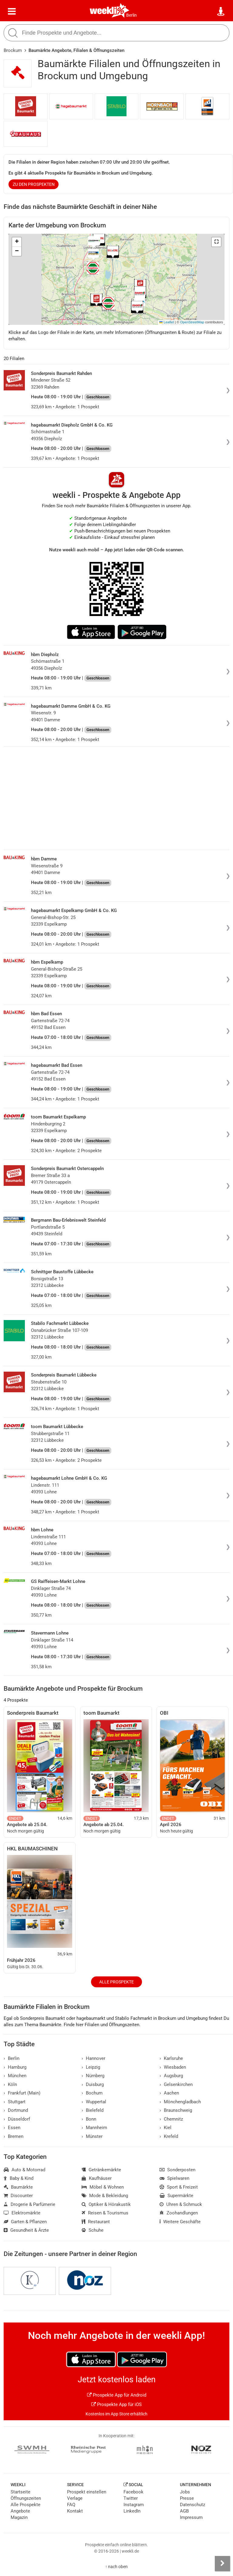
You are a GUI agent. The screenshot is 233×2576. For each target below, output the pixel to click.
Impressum (191, 2517)
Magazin (19, 2517)
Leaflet (166, 322)
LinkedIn (131, 2511)
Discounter (18, 2195)
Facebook (133, 2492)
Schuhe (92, 2230)
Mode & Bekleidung (105, 2195)
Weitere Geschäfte (180, 2221)
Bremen (13, 2136)
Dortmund (16, 2110)
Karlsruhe (171, 2058)
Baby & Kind (18, 2178)
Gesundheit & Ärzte (26, 2230)
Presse (187, 2498)
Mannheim (94, 2127)
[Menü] (12, 11)
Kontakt (75, 2511)
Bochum (92, 2093)
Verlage (75, 2498)
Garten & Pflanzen (25, 2221)
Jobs (185, 2492)
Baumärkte (18, 2187)
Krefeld (169, 2136)
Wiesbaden (173, 2067)
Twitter (130, 2498)
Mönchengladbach (180, 2102)
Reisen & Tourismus (105, 2213)
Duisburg (93, 2084)
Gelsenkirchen (176, 2084)
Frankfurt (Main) (22, 2093)
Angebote (20, 2511)
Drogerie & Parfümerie (29, 2204)
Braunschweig (176, 2110)
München (15, 2075)
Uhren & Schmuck (181, 2204)
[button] (216, 242)
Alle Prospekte (116, 1981)
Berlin (131, 15)
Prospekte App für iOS (116, 2404)
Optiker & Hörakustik (106, 2204)
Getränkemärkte (101, 2170)
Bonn (89, 2119)
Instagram (133, 2504)
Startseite (20, 2492)
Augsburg (171, 2075)
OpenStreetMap (192, 322)
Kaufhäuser (97, 2178)
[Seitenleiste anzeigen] (222, 2563)
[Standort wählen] (221, 11)
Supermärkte (176, 2195)
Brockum (13, 50)
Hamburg (15, 2067)
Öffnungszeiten (26, 2498)
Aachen (169, 2093)
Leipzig (91, 2067)
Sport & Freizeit (179, 2187)
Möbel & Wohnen (103, 2187)
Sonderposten (177, 2170)
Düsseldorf (17, 2119)
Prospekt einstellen (86, 2492)
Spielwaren (174, 2178)
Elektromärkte (22, 2213)
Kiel (165, 2127)
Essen (12, 2127)
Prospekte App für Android (116, 2395)
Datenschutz (192, 2504)
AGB (184, 2511)
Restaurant (96, 2221)
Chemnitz (171, 2119)
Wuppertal (94, 2102)
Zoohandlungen (179, 2213)
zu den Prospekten (34, 184)
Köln (10, 2084)
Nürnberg (93, 2075)
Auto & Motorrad (24, 2170)
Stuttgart (14, 2102)
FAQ (71, 2504)
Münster (92, 2136)
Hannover (93, 2058)
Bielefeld (92, 2110)
